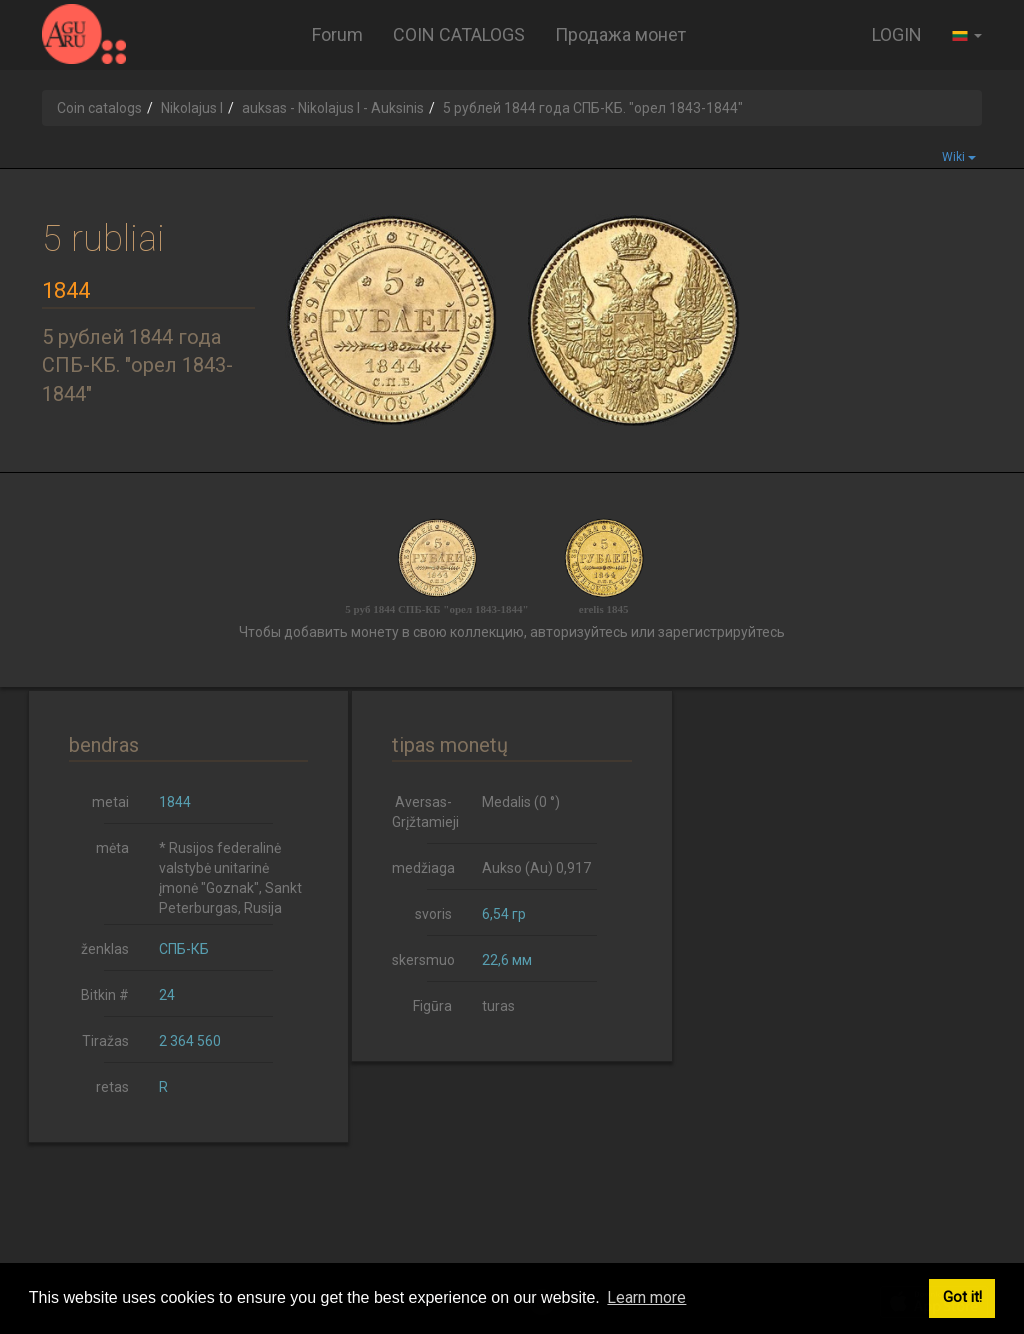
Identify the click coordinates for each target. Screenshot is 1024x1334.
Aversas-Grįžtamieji (425, 812)
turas (498, 1006)
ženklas (105, 949)
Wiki (959, 157)
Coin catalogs (99, 108)
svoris (433, 914)
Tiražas (105, 1041)
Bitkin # (105, 995)
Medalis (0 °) (521, 802)
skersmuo (423, 960)
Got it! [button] (962, 1297)
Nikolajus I (192, 108)
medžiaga (423, 868)
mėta (112, 848)
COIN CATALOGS (459, 34)
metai (110, 802)
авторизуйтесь (579, 632)
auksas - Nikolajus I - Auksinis (333, 108)
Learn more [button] (646, 1297)
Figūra (432, 1006)
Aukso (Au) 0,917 (536, 868)
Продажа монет (620, 34)
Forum (337, 34)
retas (112, 1087)
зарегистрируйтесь (721, 632)
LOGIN (897, 34)
